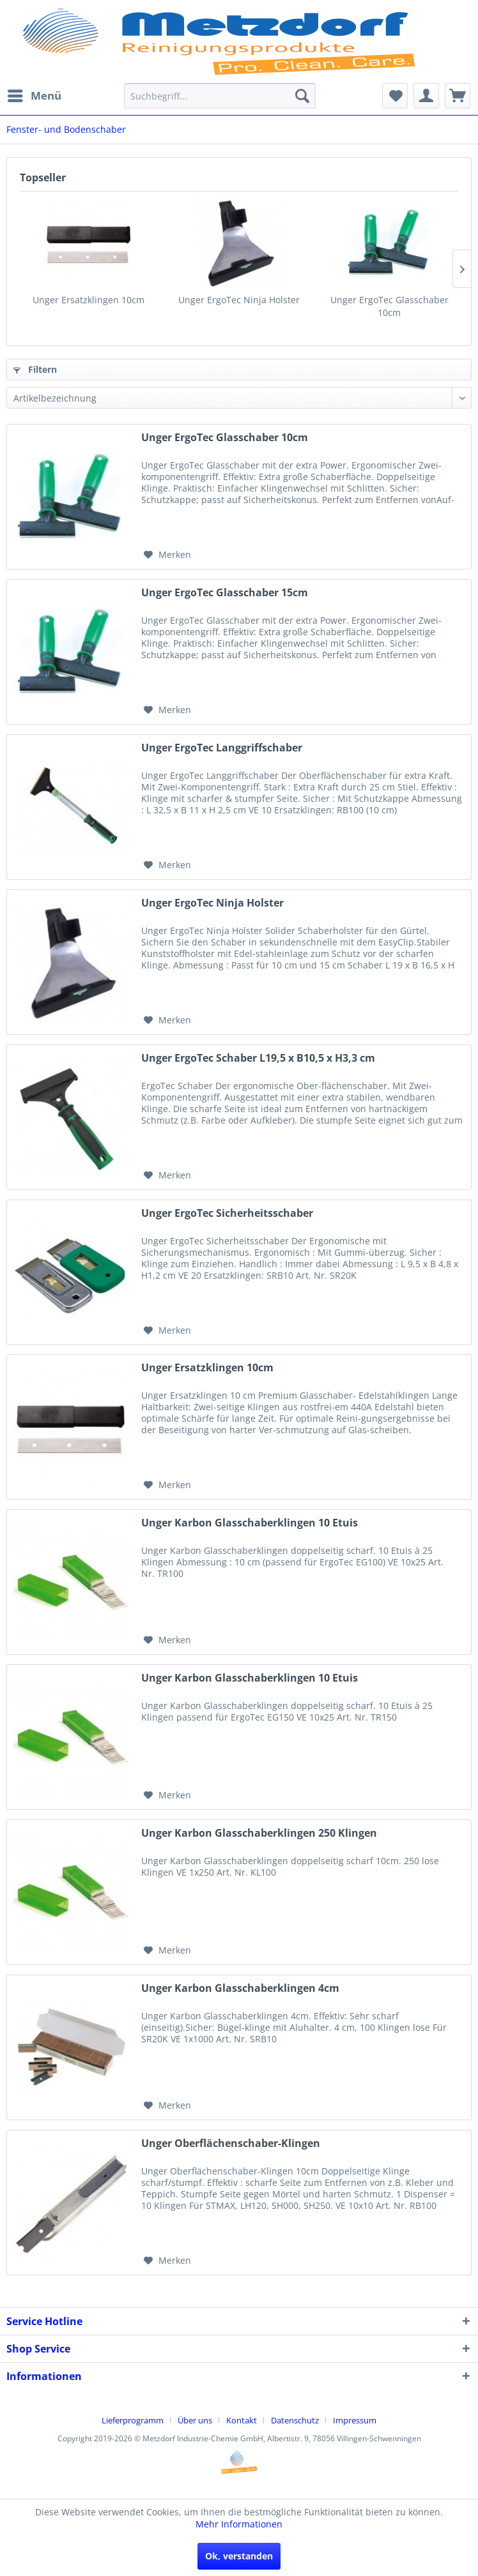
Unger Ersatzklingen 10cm (88, 300)
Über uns (195, 2420)
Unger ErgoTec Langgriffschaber (221, 748)
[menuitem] (34, 96)
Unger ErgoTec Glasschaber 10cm (389, 306)
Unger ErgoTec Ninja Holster (239, 300)
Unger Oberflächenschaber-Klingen (230, 2143)
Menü (34, 94)
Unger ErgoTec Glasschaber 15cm (224, 592)
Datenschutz (295, 2420)
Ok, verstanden (239, 2556)
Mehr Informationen (239, 2524)
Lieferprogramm (133, 2420)
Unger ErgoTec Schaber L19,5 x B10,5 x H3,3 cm (258, 1058)
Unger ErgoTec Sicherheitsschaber (227, 1213)
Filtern (35, 369)
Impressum (354, 2420)
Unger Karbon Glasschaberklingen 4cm (240, 1988)
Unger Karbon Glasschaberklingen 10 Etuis (249, 1523)
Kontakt (241, 2420)
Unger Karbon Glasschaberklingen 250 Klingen (259, 1833)
